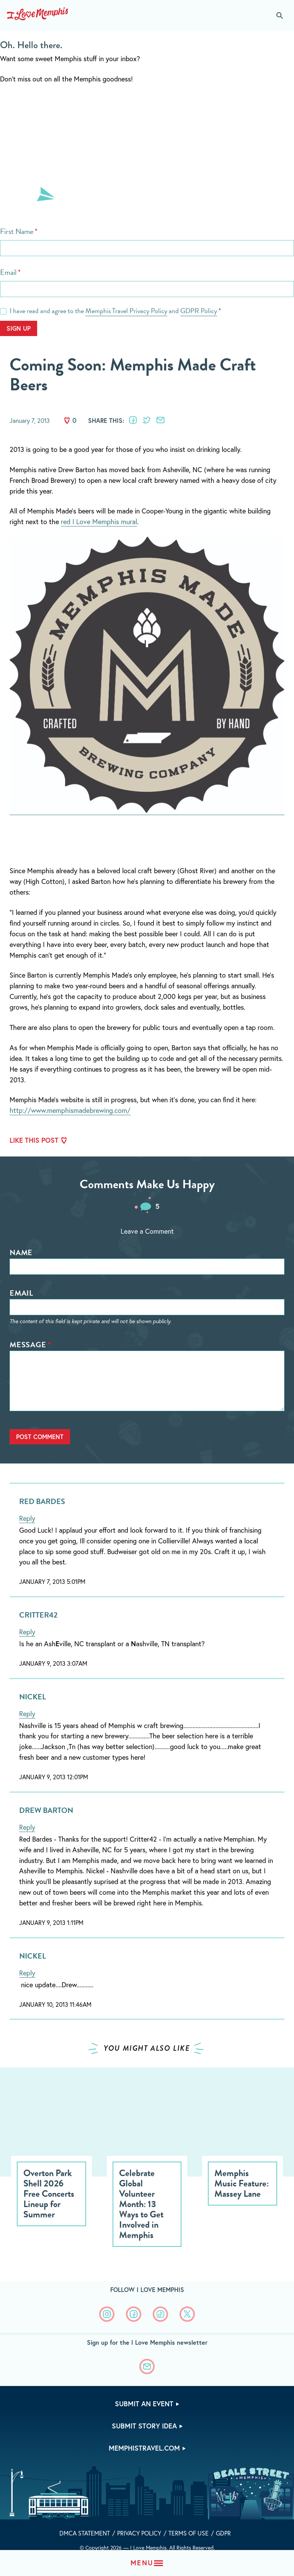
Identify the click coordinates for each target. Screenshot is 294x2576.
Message (28, 1344)
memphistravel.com (144, 2448)
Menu (142, 2562)
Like (67, 420)
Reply (27, 1518)
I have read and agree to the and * (115, 311)
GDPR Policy (198, 310)
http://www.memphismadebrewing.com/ (70, 1110)
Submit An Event (144, 2403)
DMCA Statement (84, 2533)
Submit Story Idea (144, 2425)
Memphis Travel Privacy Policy (126, 310)
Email (8, 272)
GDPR (223, 2533)
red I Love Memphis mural (99, 521)
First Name (16, 231)
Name (21, 1252)
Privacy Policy (139, 2533)
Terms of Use (188, 2533)
